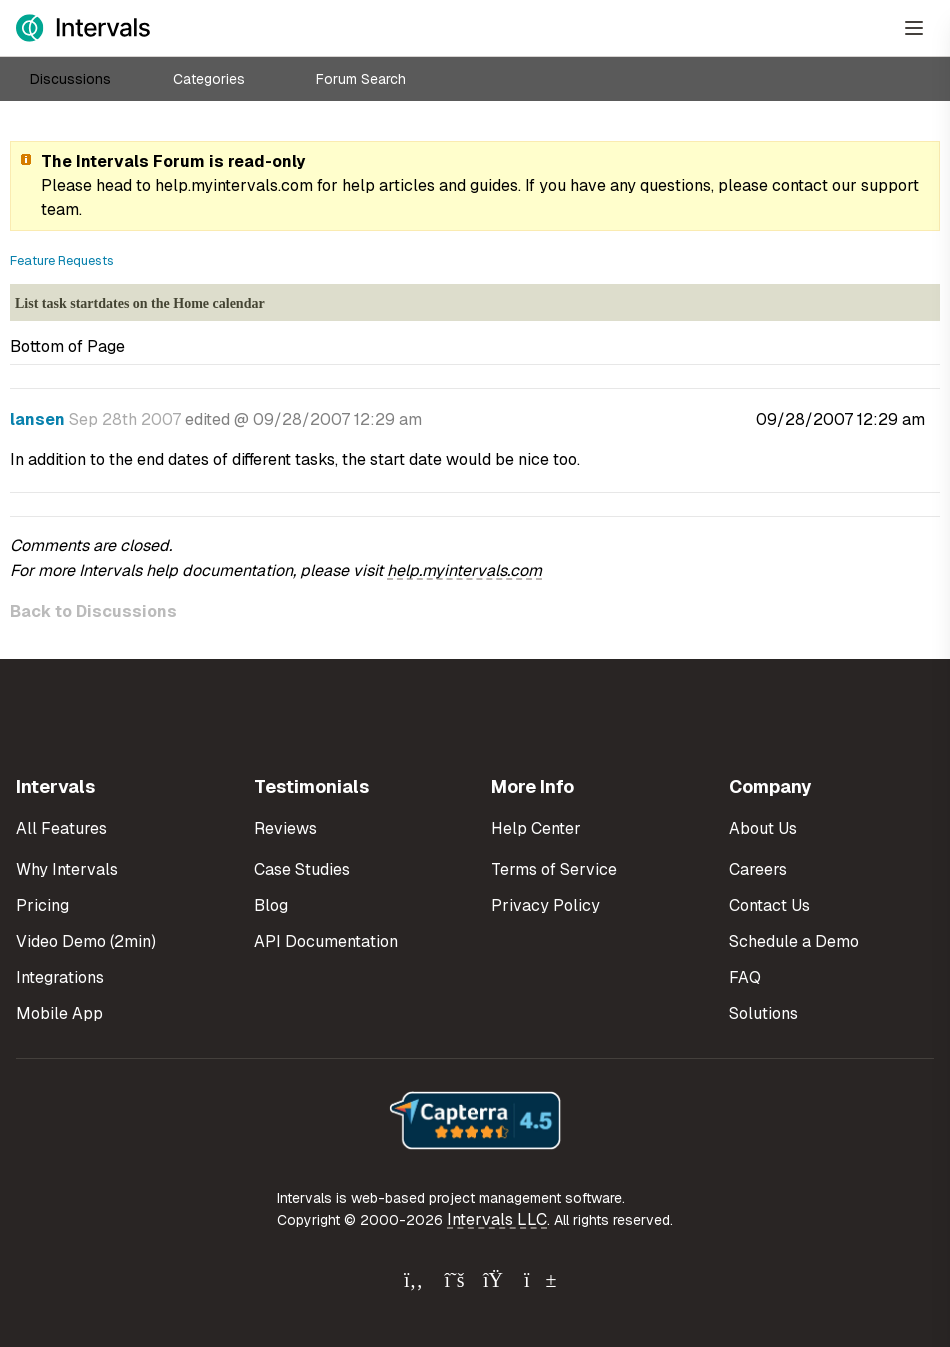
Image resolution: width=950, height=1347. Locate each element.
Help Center (536, 828)
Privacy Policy (545, 905)
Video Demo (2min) (86, 941)
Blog (271, 905)
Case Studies (302, 869)
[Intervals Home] (83, 28)
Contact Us (769, 905)
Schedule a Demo (794, 941)
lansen (37, 419)
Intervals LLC (497, 1219)
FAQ (745, 977)
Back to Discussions (93, 611)
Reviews (285, 828)
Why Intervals (67, 869)
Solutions (763, 1013)
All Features (61, 828)
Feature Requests (62, 260)
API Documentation (326, 941)
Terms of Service (554, 869)
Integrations (60, 977)
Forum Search (361, 79)
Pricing (42, 905)
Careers (758, 869)
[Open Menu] (914, 28)
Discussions (70, 79)
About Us (763, 828)
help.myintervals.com (234, 185)
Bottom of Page (67, 346)
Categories (209, 79)
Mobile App (59, 1013)
